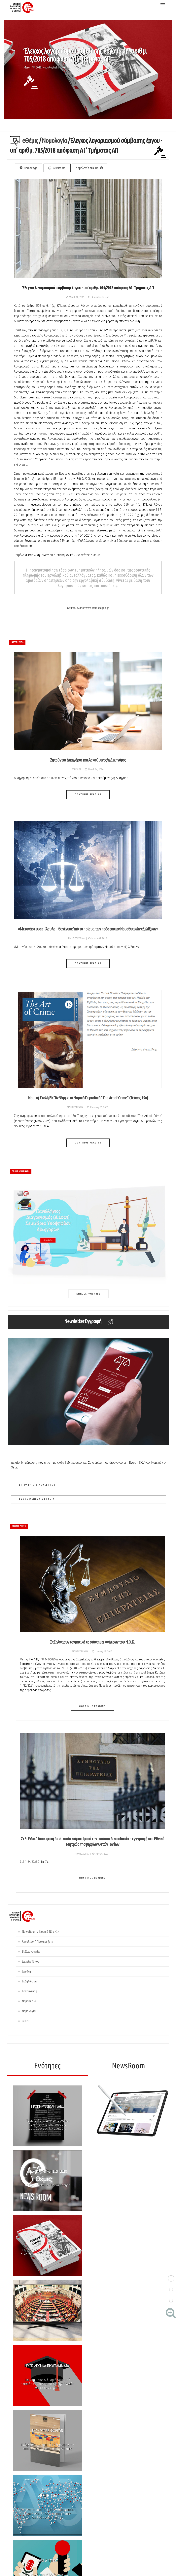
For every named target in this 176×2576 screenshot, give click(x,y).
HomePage (28, 167)
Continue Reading (92, 1706)
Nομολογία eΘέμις (89, 168)
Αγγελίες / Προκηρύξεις (37, 1942)
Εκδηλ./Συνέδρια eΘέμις (36, 1499)
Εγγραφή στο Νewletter (37, 1485)
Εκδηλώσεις (30, 1981)
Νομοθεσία (29, 2001)
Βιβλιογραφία (31, 1951)
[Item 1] (169, 2277)
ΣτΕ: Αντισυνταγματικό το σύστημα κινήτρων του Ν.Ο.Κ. (92, 1641)
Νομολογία (54, 140)
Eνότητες (47, 2065)
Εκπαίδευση (29, 1991)
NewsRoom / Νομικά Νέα (40, 1931)
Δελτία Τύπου (30, 1961)
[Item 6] (169, 2299)
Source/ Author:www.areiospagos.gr (88, 607)
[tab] (88, 1322)
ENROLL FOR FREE (88, 1293)
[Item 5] (169, 2288)
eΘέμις (30, 140)
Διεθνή (26, 1971)
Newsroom (56, 167)
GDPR (25, 2021)
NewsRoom (128, 2065)
